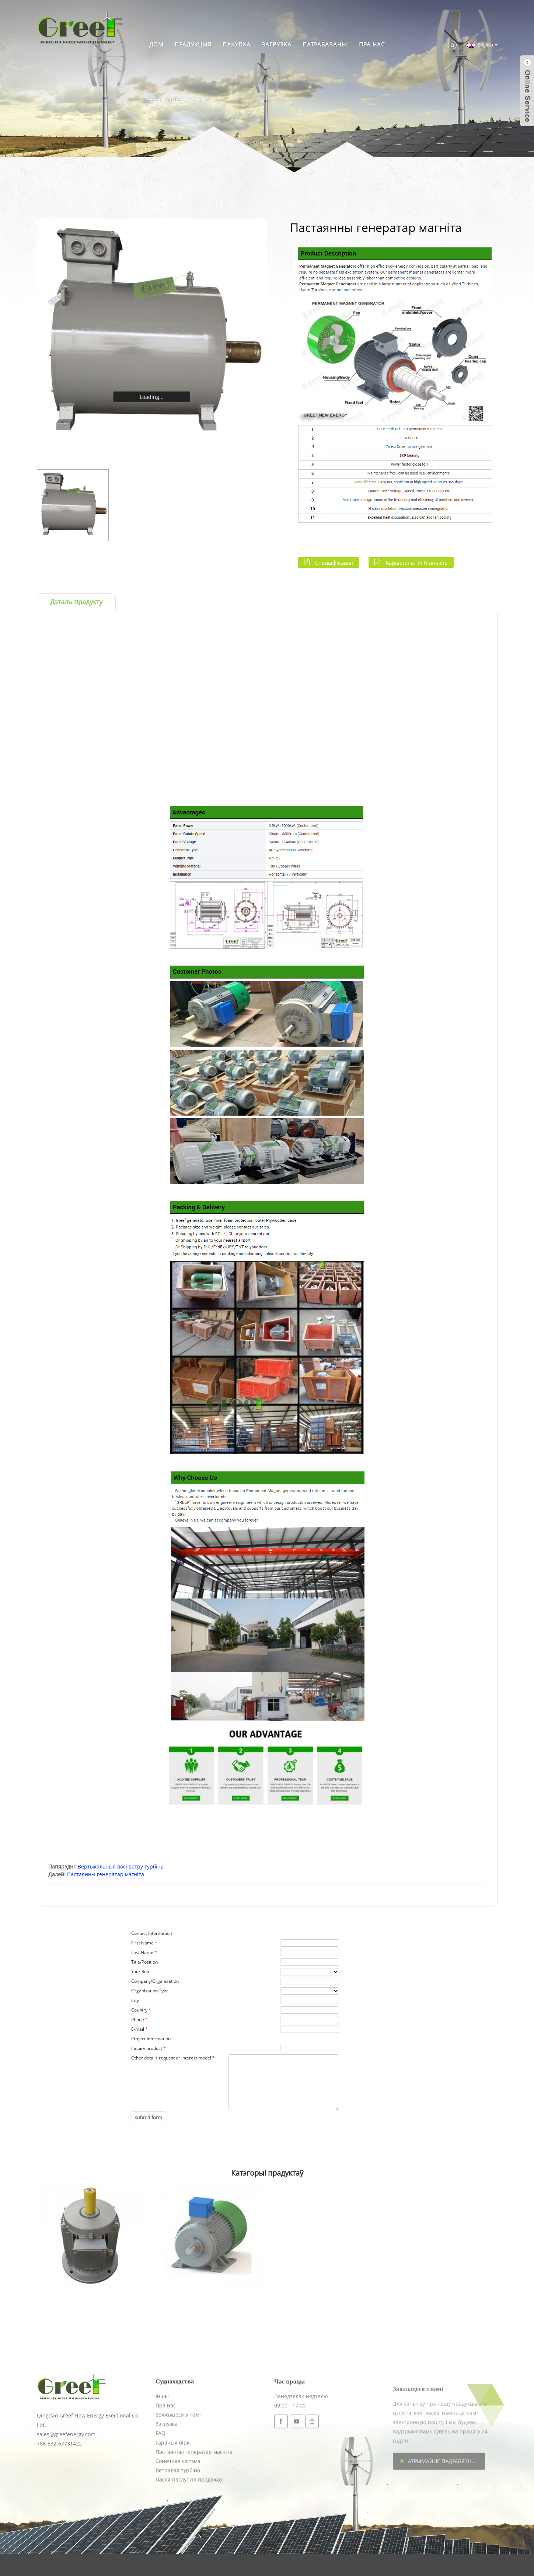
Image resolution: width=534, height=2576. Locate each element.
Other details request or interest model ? (172, 2058)
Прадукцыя (193, 44)
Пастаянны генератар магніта (105, 1874)
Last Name (142, 1952)
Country (139, 2010)
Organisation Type (150, 1991)
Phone (137, 2019)
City (135, 2000)
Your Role (140, 1971)
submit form (148, 2117)
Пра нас (372, 44)
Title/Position (144, 1962)
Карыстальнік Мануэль (416, 562)
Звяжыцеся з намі (179, 99)
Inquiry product (146, 2048)
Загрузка (277, 44)
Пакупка (237, 44)
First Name (142, 1943)
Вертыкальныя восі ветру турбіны (121, 1866)
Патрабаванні (325, 44)
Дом (156, 44)
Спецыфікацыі (334, 562)
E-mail (137, 2029)
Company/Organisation (155, 1981)
